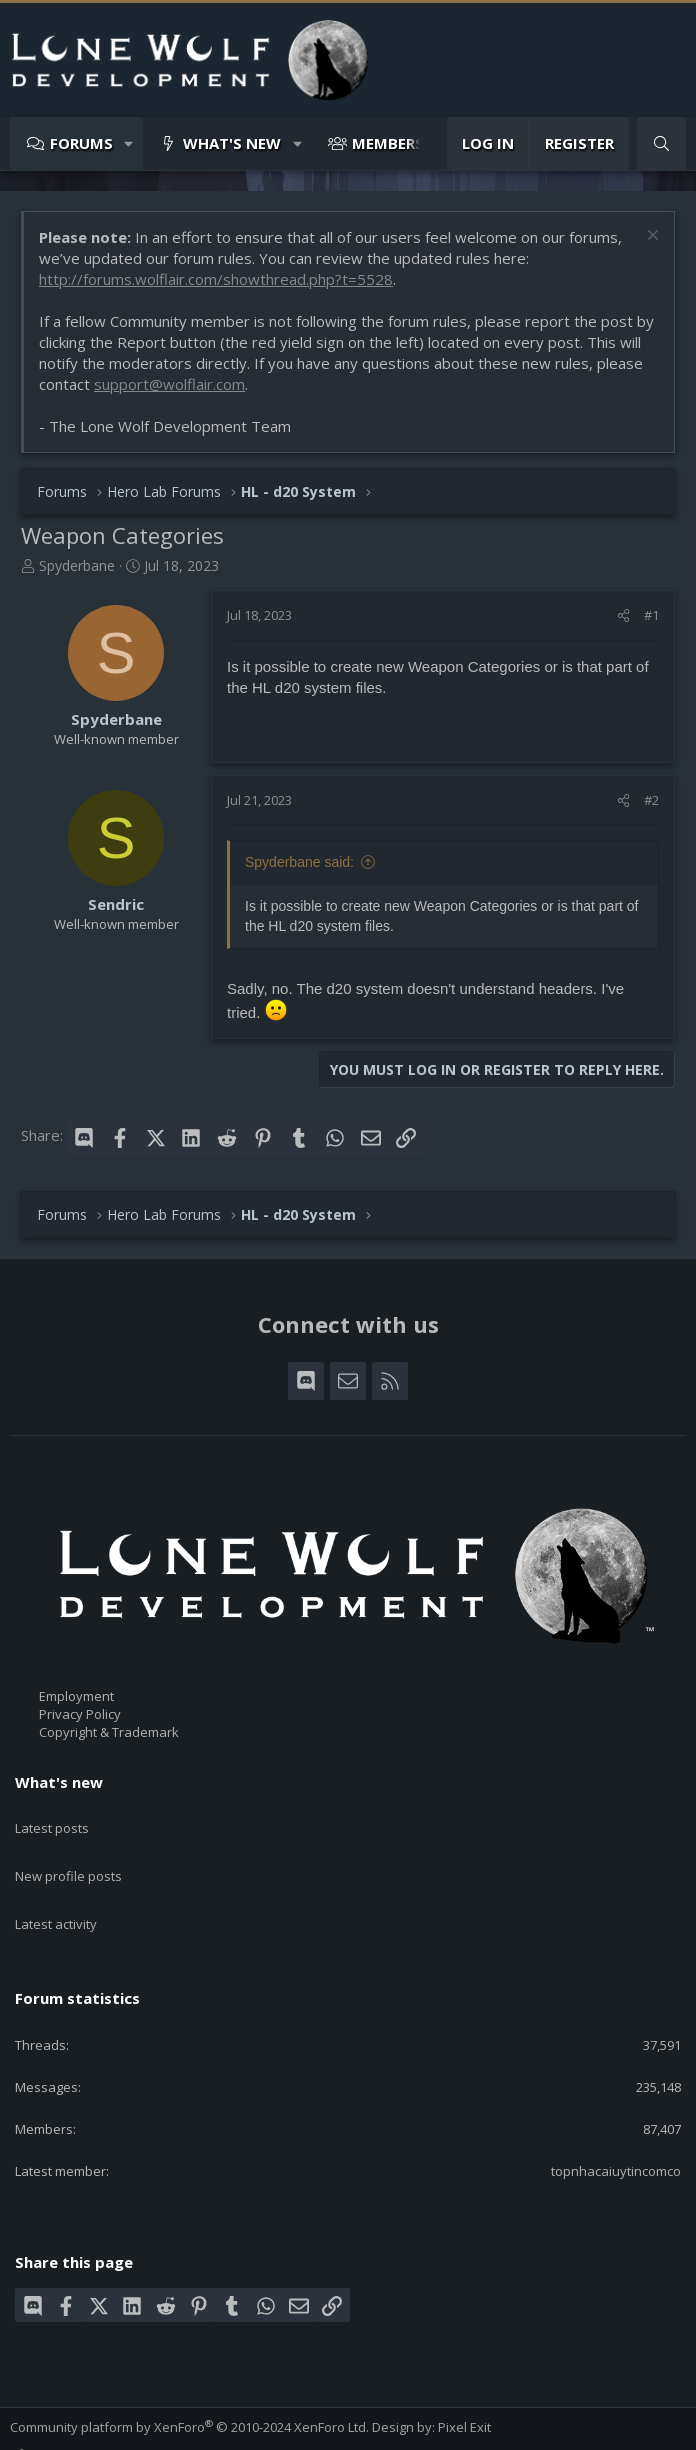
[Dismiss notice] (650, 237)
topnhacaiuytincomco (616, 2125)
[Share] (623, 615)
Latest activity (56, 1889)
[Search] (661, 143)
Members (388, 143)
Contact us (42, 2427)
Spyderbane (77, 565)
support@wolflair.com (169, 384)
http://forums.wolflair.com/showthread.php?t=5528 (216, 279)
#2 (651, 800)
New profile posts (68, 1853)
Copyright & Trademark (109, 1733)
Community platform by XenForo (189, 2381)
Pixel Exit (464, 2381)
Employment (76, 1696)
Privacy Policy (80, 1714)
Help (301, 2427)
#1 (651, 615)
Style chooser (59, 2409)
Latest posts (52, 1817)
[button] (129, 143)
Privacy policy (235, 2427)
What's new (232, 143)
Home (343, 2427)
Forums (81, 143)
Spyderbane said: (299, 862)
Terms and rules (134, 2427)
